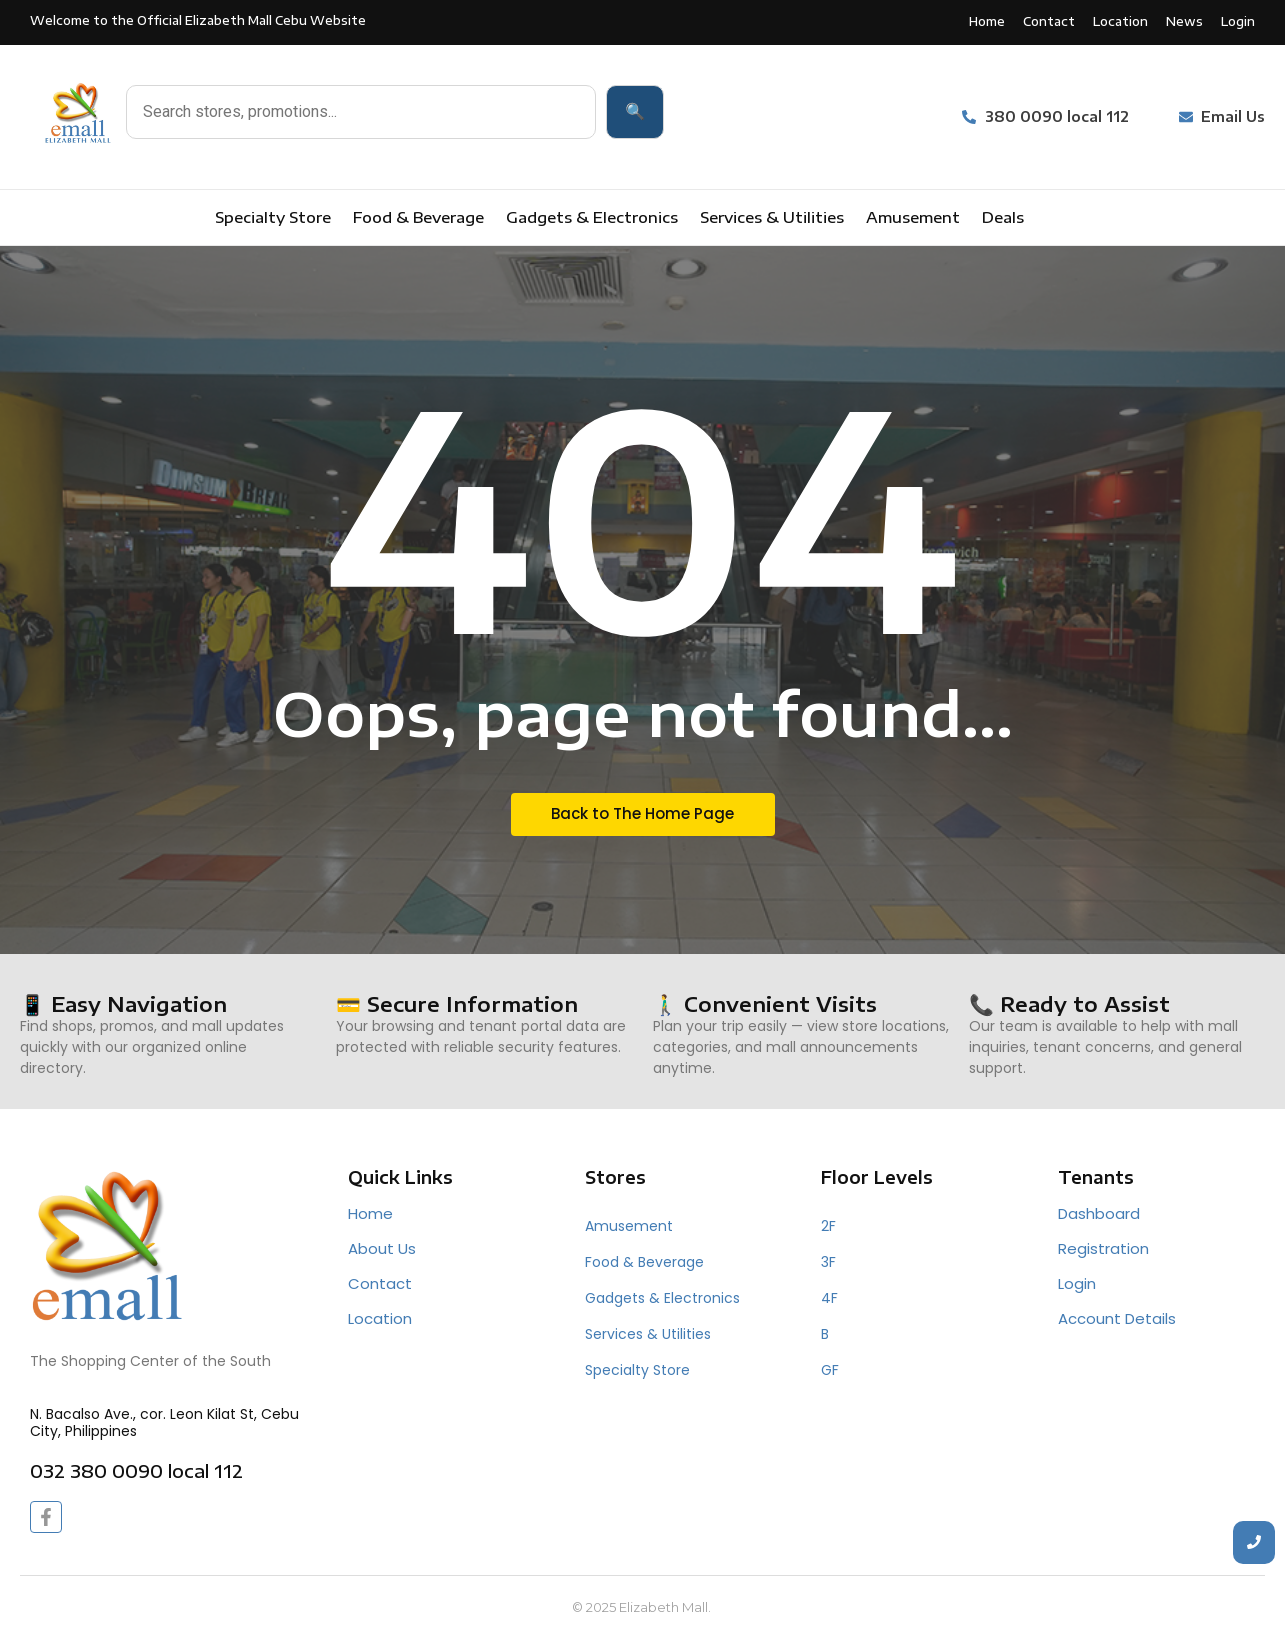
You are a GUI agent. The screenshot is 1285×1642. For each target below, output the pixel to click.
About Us (382, 1248)
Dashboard (1099, 1213)
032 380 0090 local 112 (136, 1470)
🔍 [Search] (635, 111)
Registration (1103, 1248)
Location (380, 1318)
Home (370, 1213)
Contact (380, 1283)
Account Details (1117, 1318)
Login (1077, 1283)
